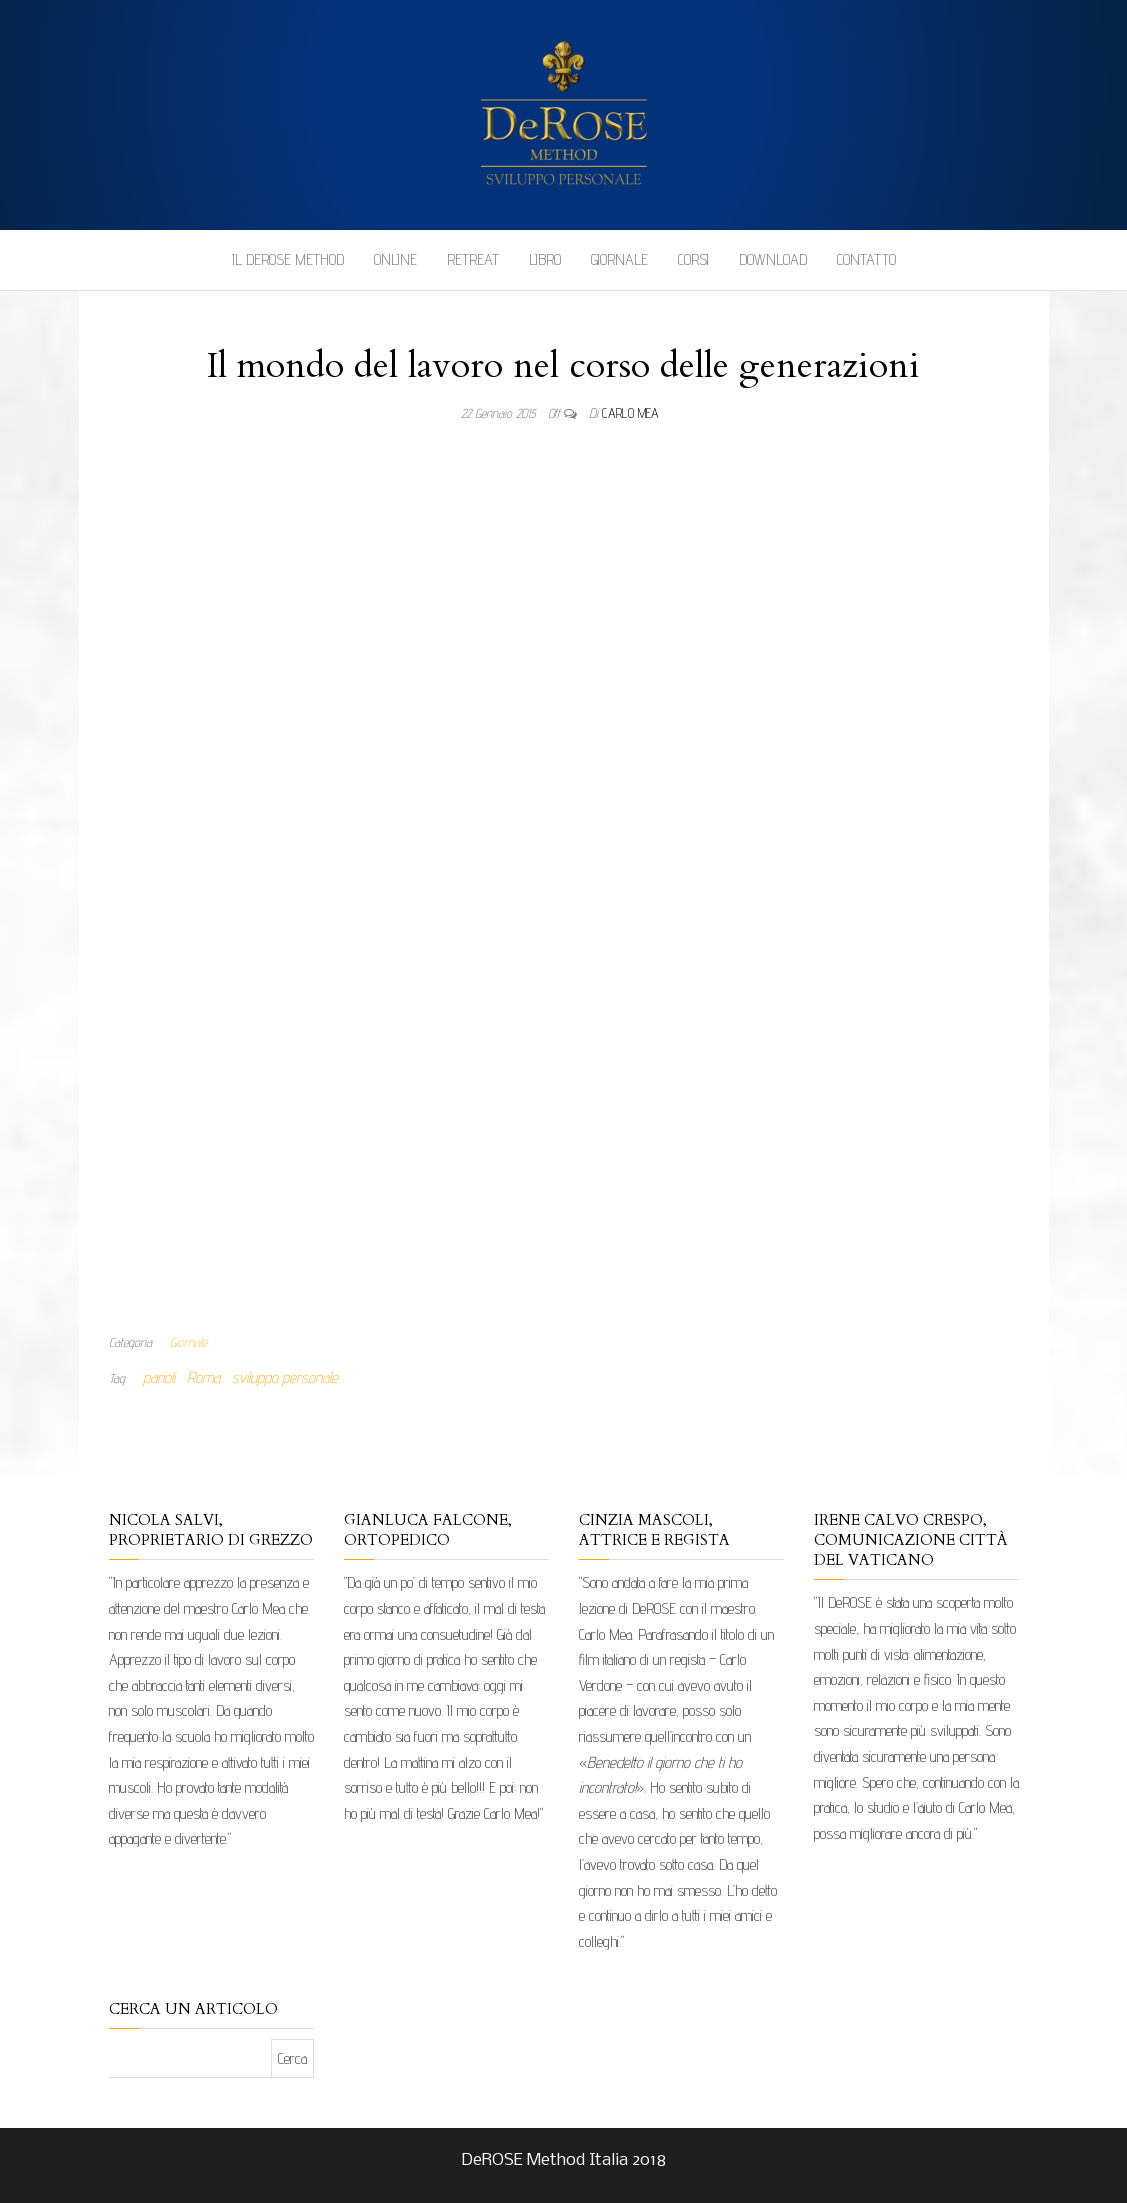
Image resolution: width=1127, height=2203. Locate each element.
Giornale (619, 259)
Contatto (866, 259)
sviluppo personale (285, 1377)
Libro (545, 259)
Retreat (473, 259)
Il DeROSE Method (288, 259)
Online (395, 259)
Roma (203, 1377)
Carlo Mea (630, 413)
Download (773, 259)
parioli (159, 1377)
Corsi (693, 259)
